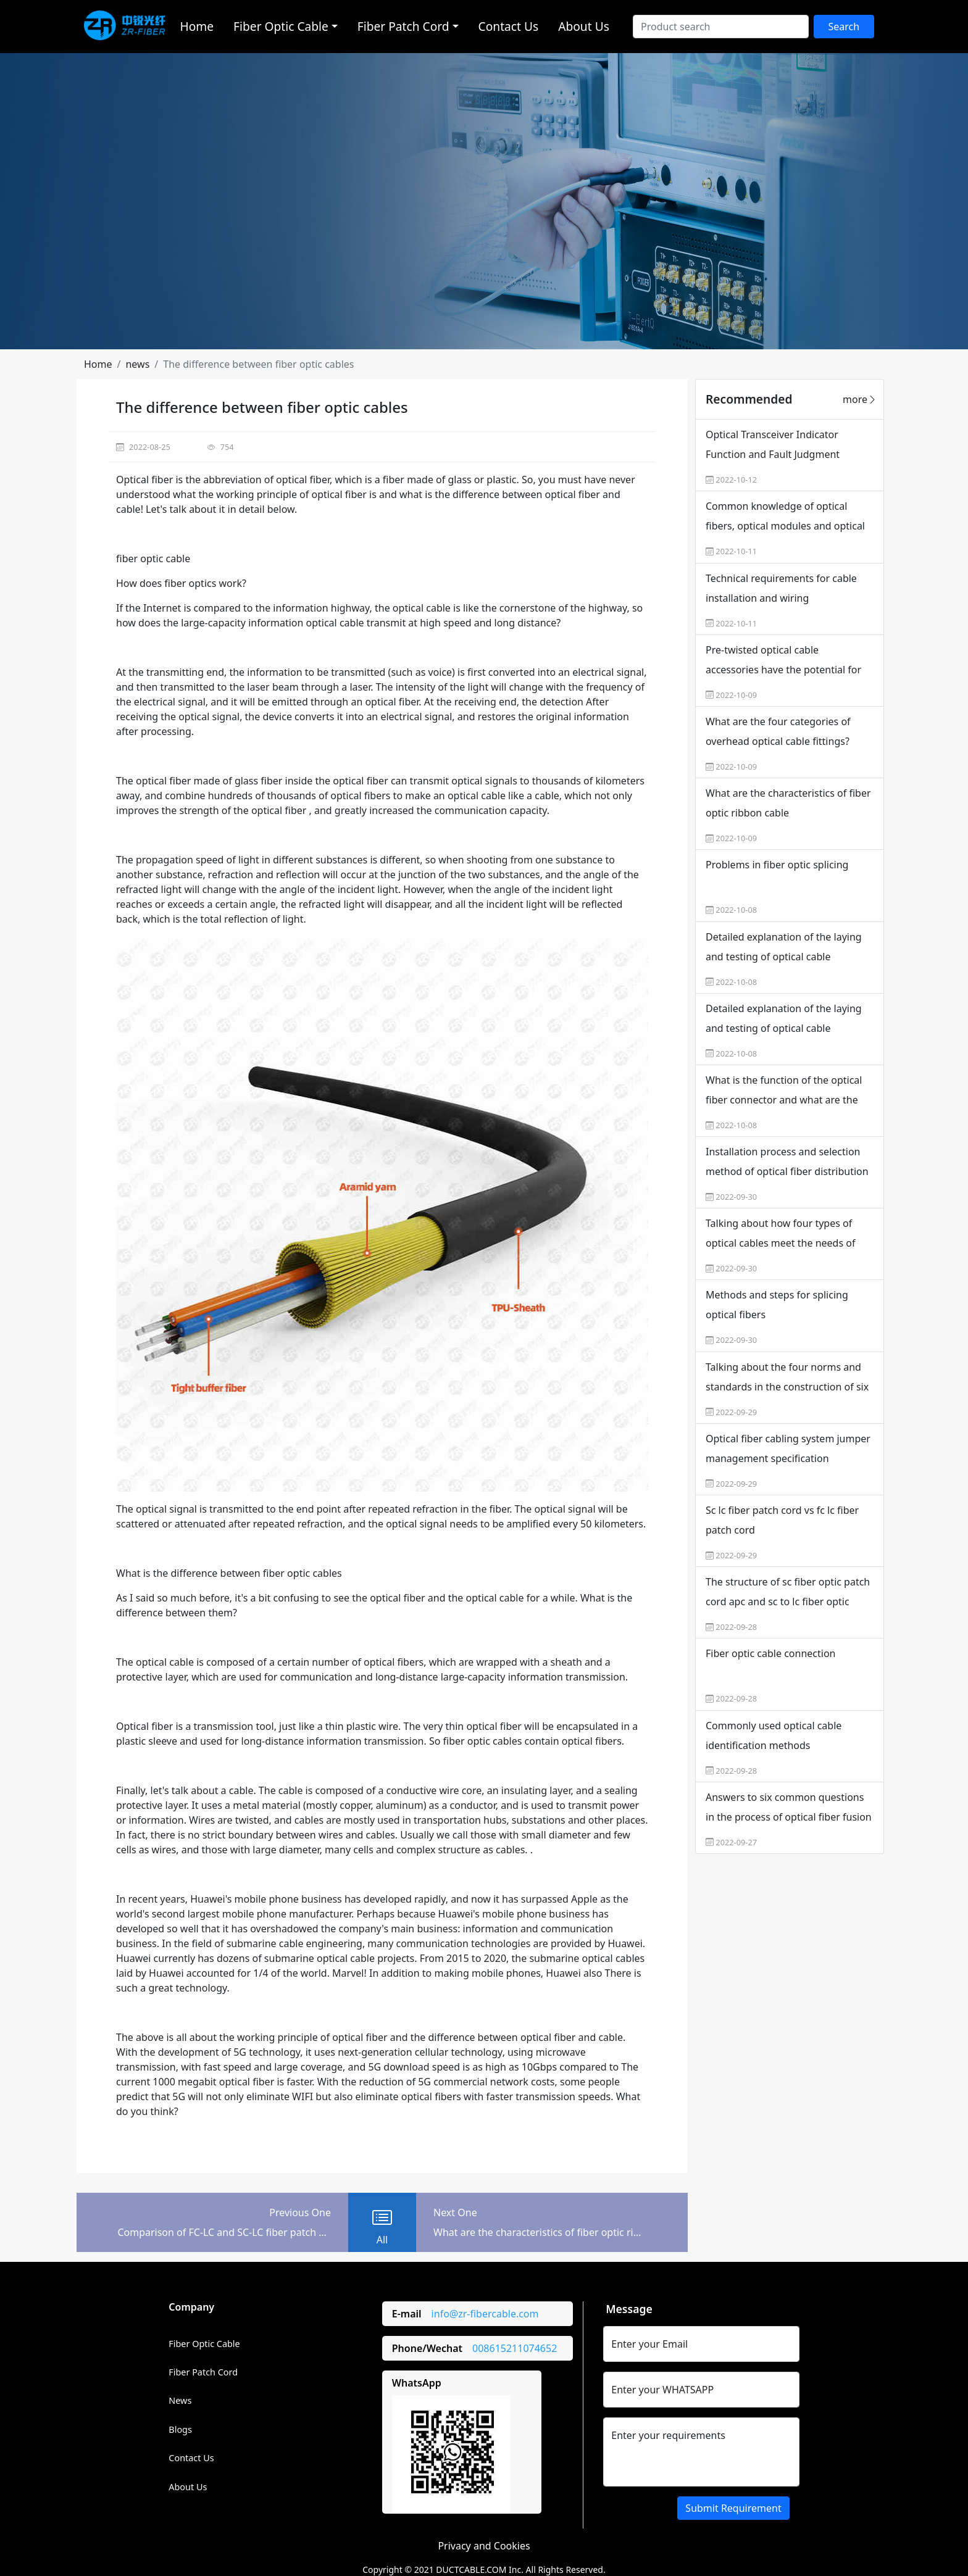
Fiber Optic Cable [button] (280, 26)
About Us (583, 26)
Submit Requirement (733, 2508)
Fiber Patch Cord (203, 2372)
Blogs (180, 2429)
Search (844, 26)
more (860, 399)
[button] (98, 364)
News (180, 2400)
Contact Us (508, 26)
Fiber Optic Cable (204, 2344)
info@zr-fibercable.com (485, 2313)
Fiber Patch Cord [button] (403, 26)
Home (197, 26)
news (137, 364)
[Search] (721, 26)
